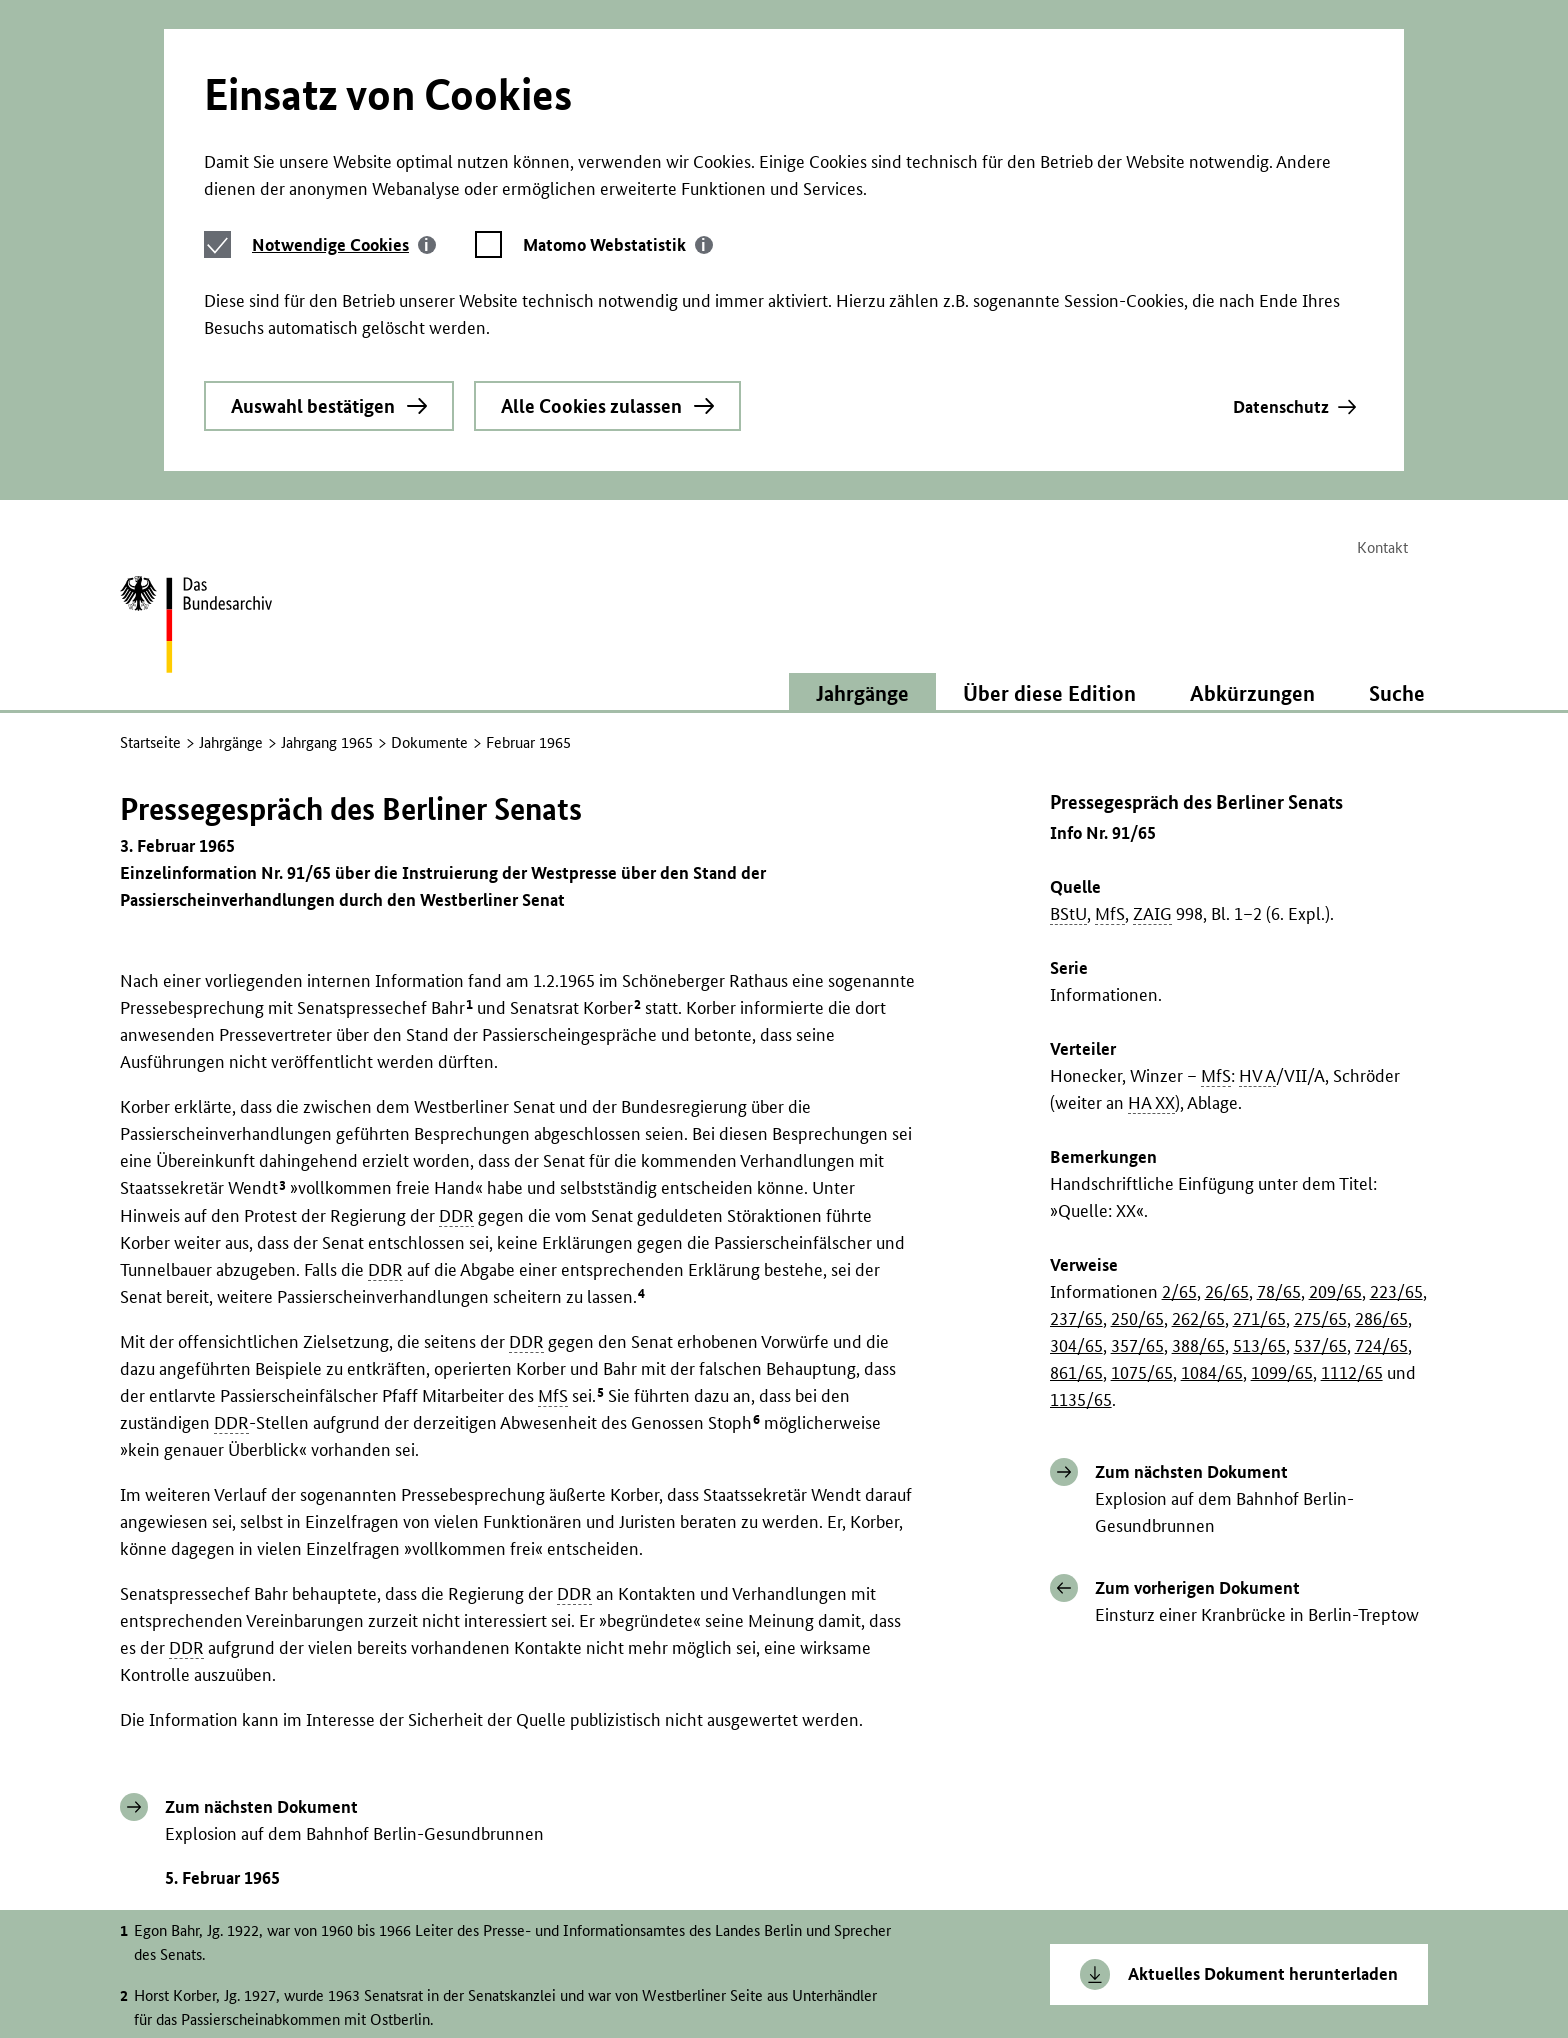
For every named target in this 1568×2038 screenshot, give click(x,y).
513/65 (1259, 1062)
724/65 (1381, 1062)
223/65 (1396, 1008)
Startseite (150, 460)
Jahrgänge (231, 460)
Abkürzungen (1252, 411)
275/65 (1320, 1035)
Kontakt (1382, 266)
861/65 (1076, 1089)
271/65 (1259, 1035)
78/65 (1279, 1008)
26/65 (1227, 1008)
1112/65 (1352, 1089)
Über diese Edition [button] (1049, 411)
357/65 (1137, 1062)
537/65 (1320, 1062)
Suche (1397, 411)
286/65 (1381, 1035)
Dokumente (429, 460)
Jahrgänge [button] (862, 411)
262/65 (1198, 1035)
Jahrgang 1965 (327, 460)
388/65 (1198, 1062)
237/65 (1076, 1035)
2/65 (1179, 1008)
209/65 (1335, 1008)
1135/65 (1081, 1116)
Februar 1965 (528, 460)
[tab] (344, 49)
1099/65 (1282, 1089)
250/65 (1137, 1035)
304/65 (1076, 1062)
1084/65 (1212, 1089)
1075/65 (1142, 1089)
